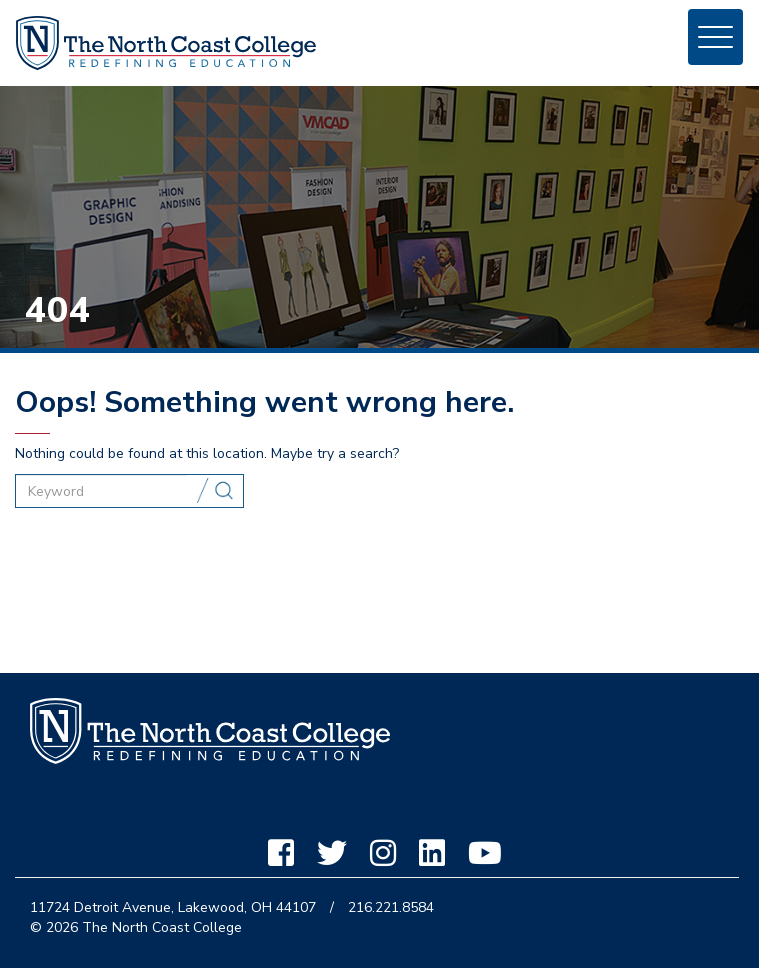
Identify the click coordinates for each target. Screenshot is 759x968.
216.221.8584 (391, 907)
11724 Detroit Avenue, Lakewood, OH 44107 (173, 907)
